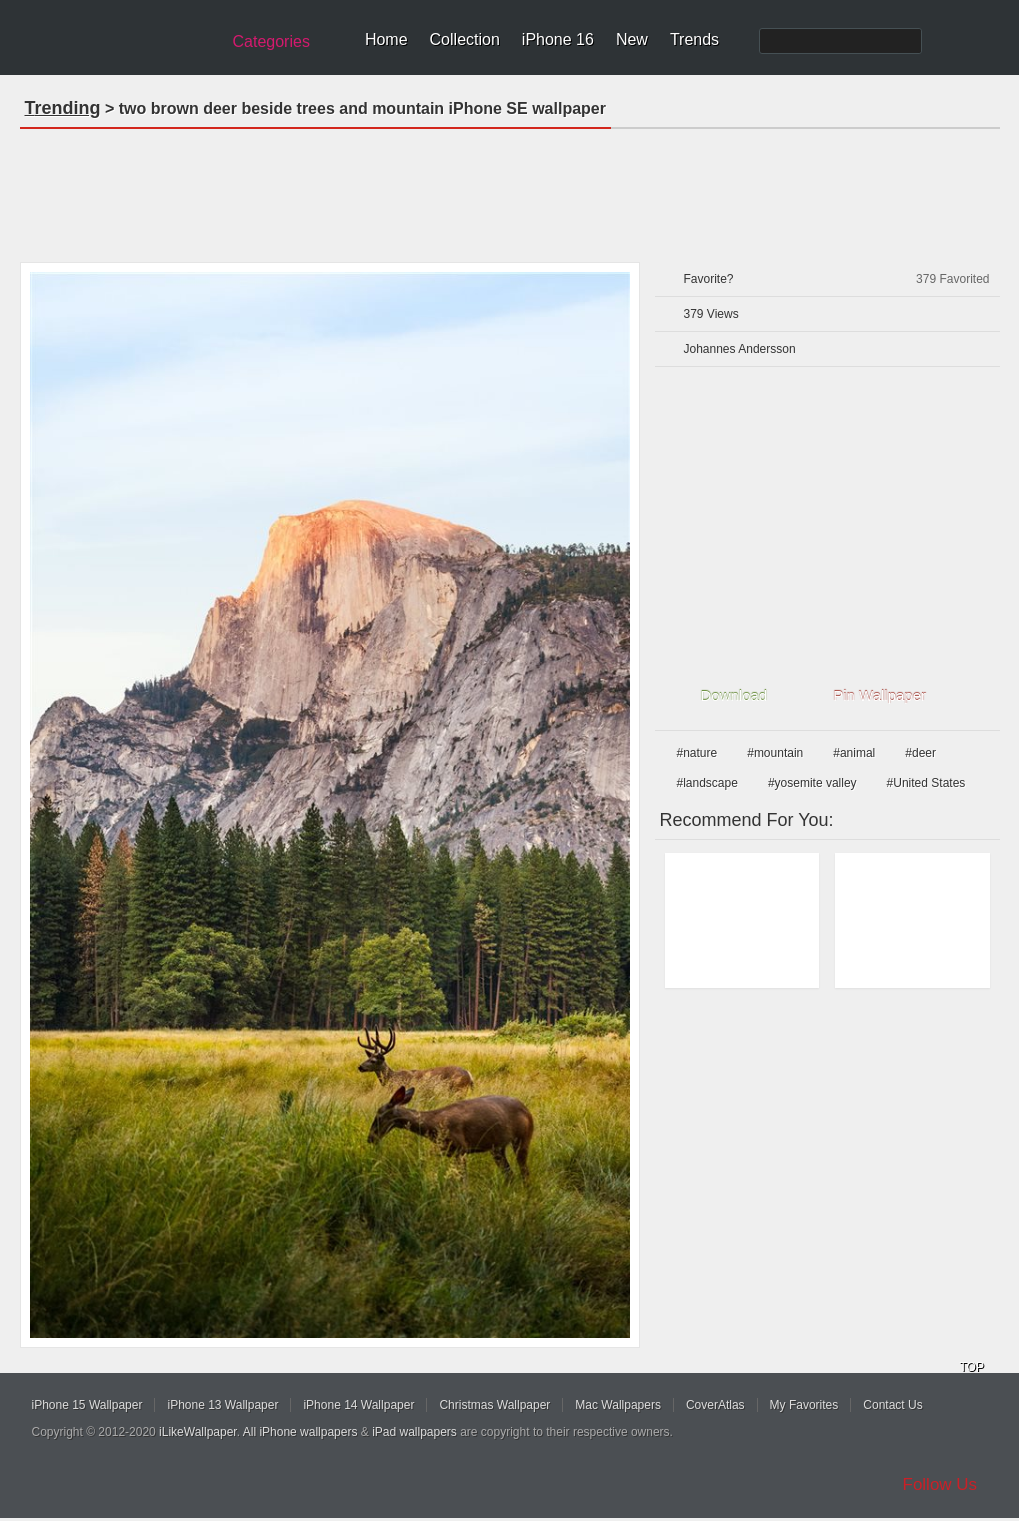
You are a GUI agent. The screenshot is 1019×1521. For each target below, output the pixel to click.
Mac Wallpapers (618, 1405)
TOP (972, 1367)
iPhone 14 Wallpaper (358, 1405)
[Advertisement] (510, 189)
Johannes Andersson (740, 349)
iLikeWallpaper (198, 1432)
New (632, 39)
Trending (63, 108)
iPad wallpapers (414, 1432)
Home (386, 39)
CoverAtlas (715, 1405)
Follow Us (940, 1484)
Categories (271, 41)
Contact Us (892, 1405)
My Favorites (804, 1405)
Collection (465, 39)
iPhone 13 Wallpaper (222, 1405)
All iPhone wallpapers (300, 1432)
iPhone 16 (558, 39)
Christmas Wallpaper (494, 1405)
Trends (694, 39)
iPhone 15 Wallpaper (87, 1405)
